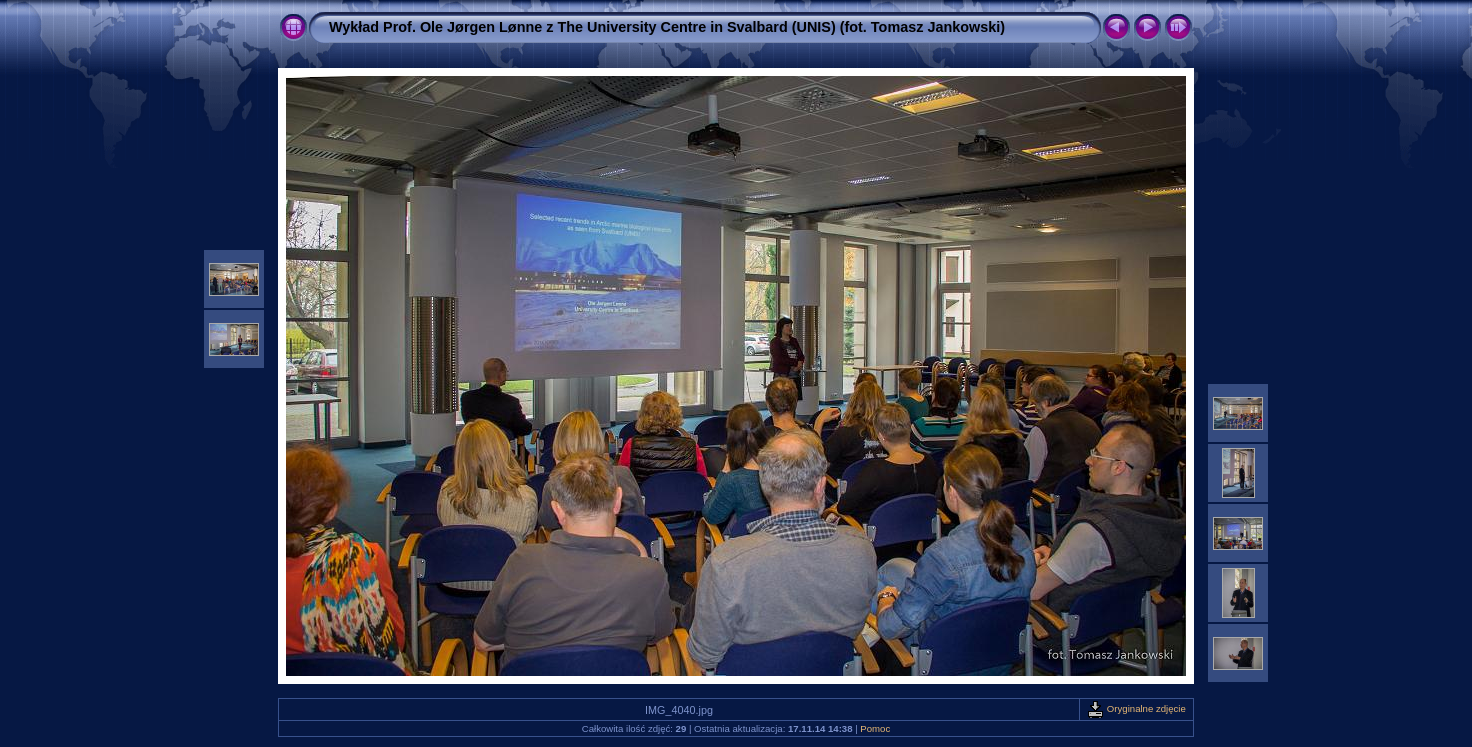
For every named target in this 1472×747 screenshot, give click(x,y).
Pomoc (875, 728)
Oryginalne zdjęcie (1136, 708)
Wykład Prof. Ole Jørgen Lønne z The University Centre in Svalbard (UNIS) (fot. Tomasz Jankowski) (667, 27)
